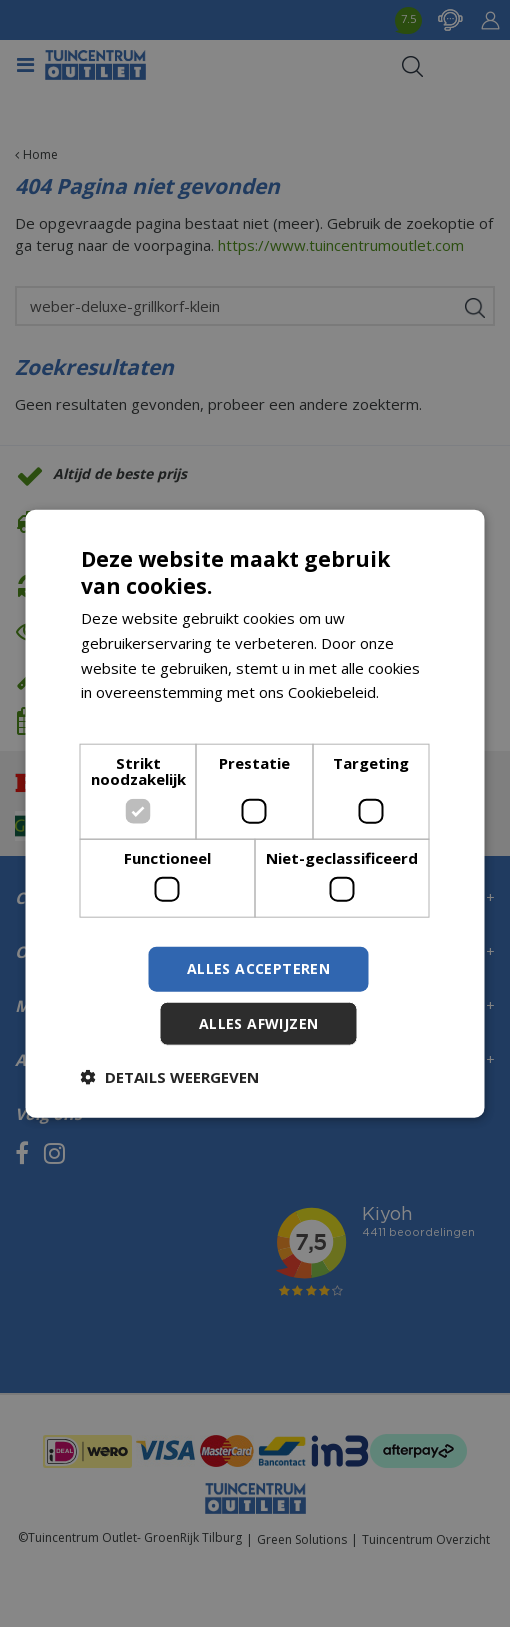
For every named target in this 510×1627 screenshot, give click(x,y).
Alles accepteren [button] (258, 968)
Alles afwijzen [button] (259, 1023)
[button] (170, 1077)
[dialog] (255, 813)
